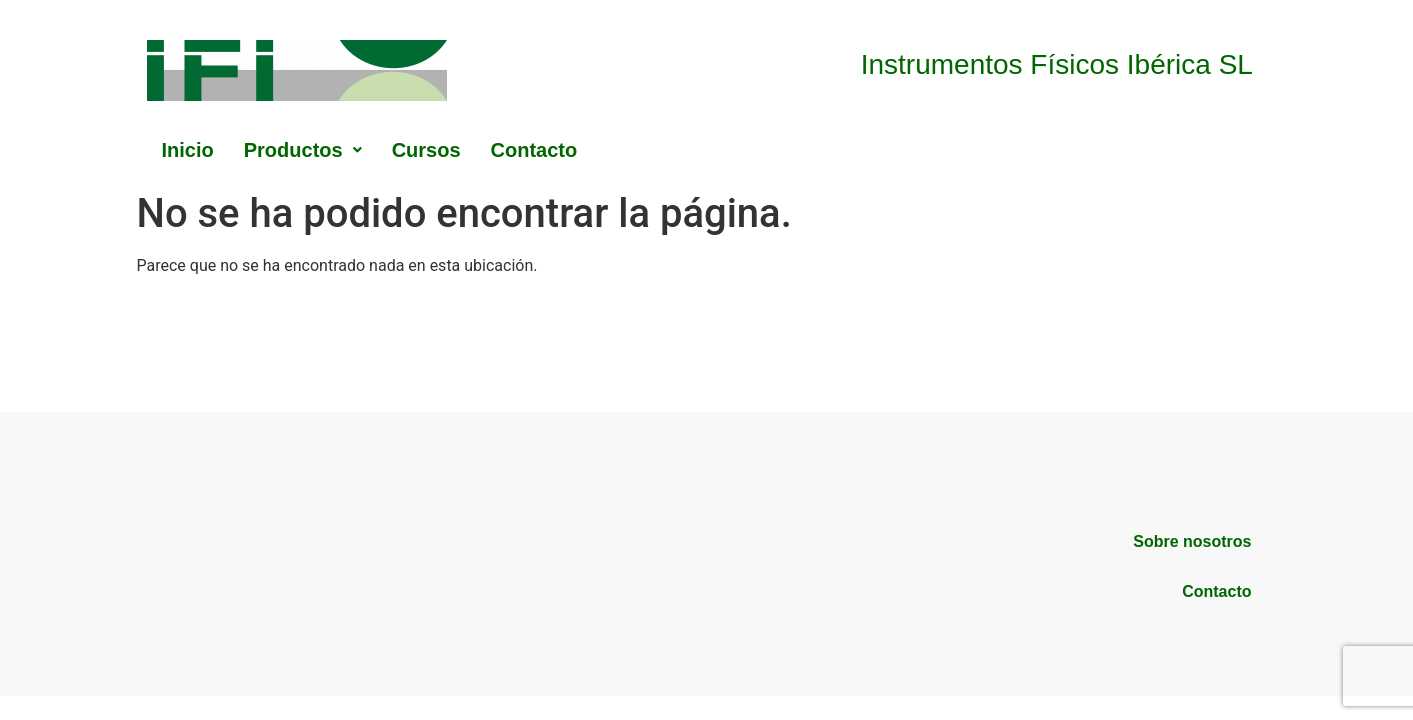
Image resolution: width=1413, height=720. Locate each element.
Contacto (534, 150)
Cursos (426, 150)
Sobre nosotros (1192, 541)
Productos (303, 150)
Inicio (188, 150)
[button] (303, 150)
